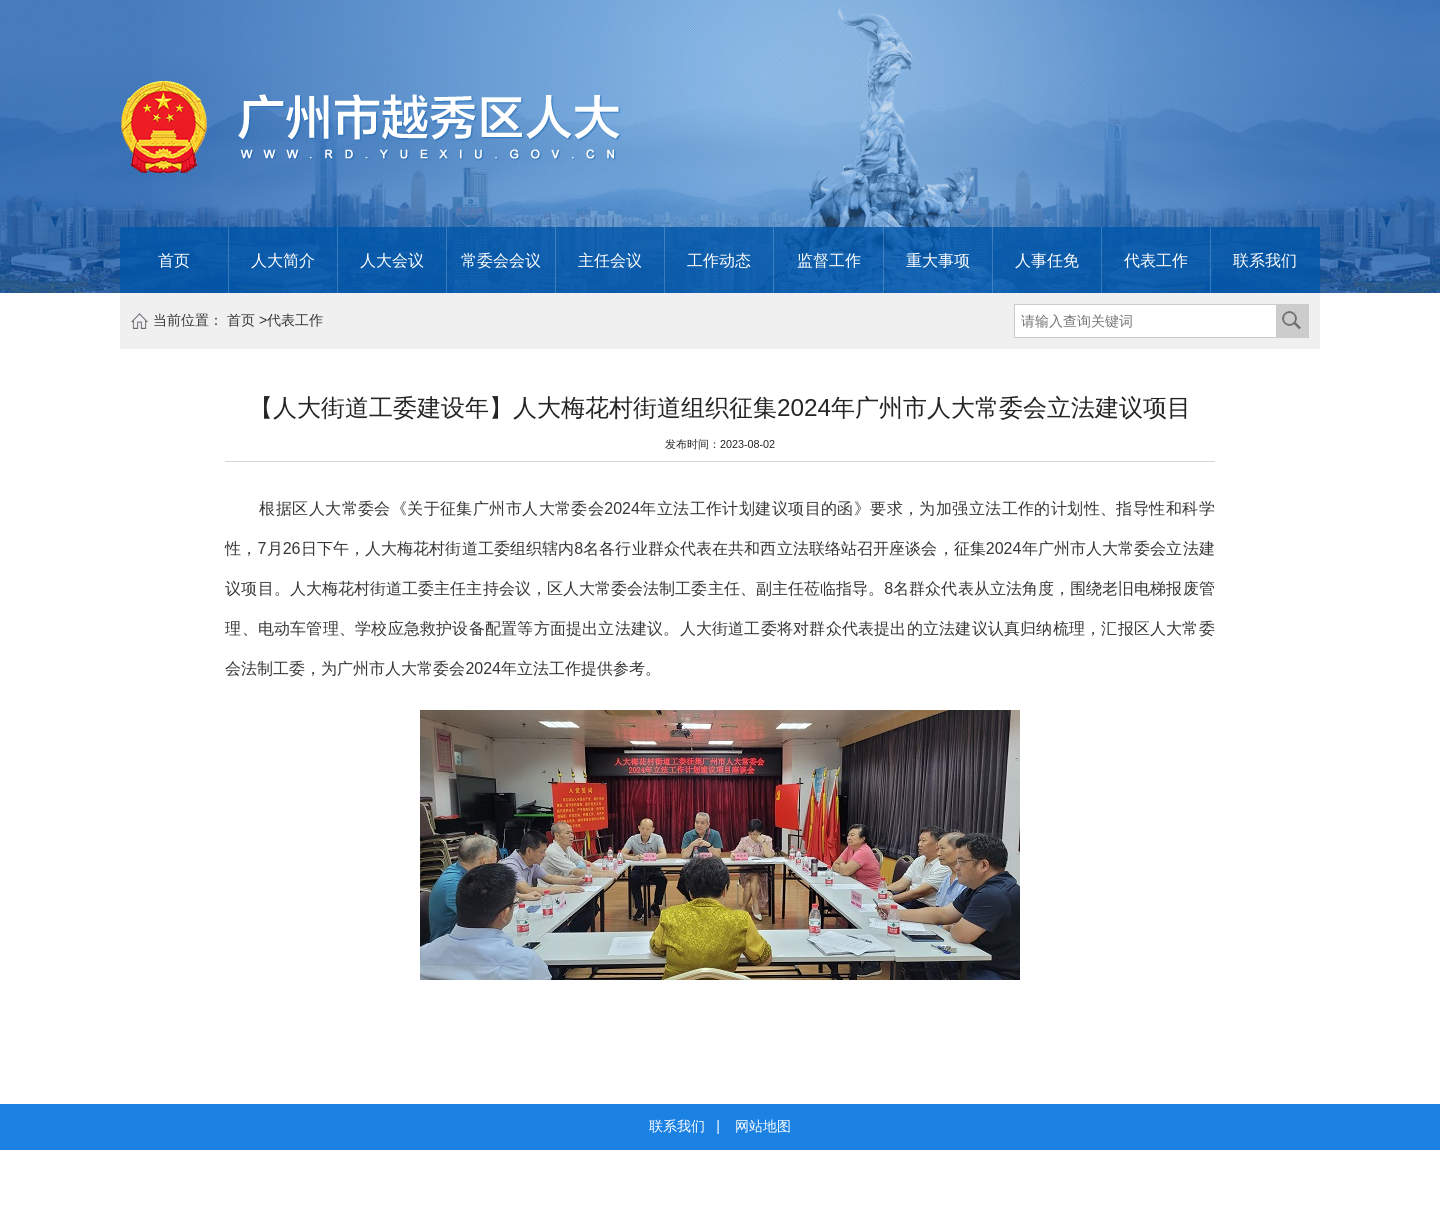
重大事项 (938, 260)
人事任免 (1047, 260)
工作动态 (719, 260)
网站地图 (763, 1126)
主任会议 (610, 260)
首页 (174, 260)
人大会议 (392, 260)
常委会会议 (501, 260)
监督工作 (829, 260)
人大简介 (283, 260)
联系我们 (1265, 260)
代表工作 (1156, 260)
